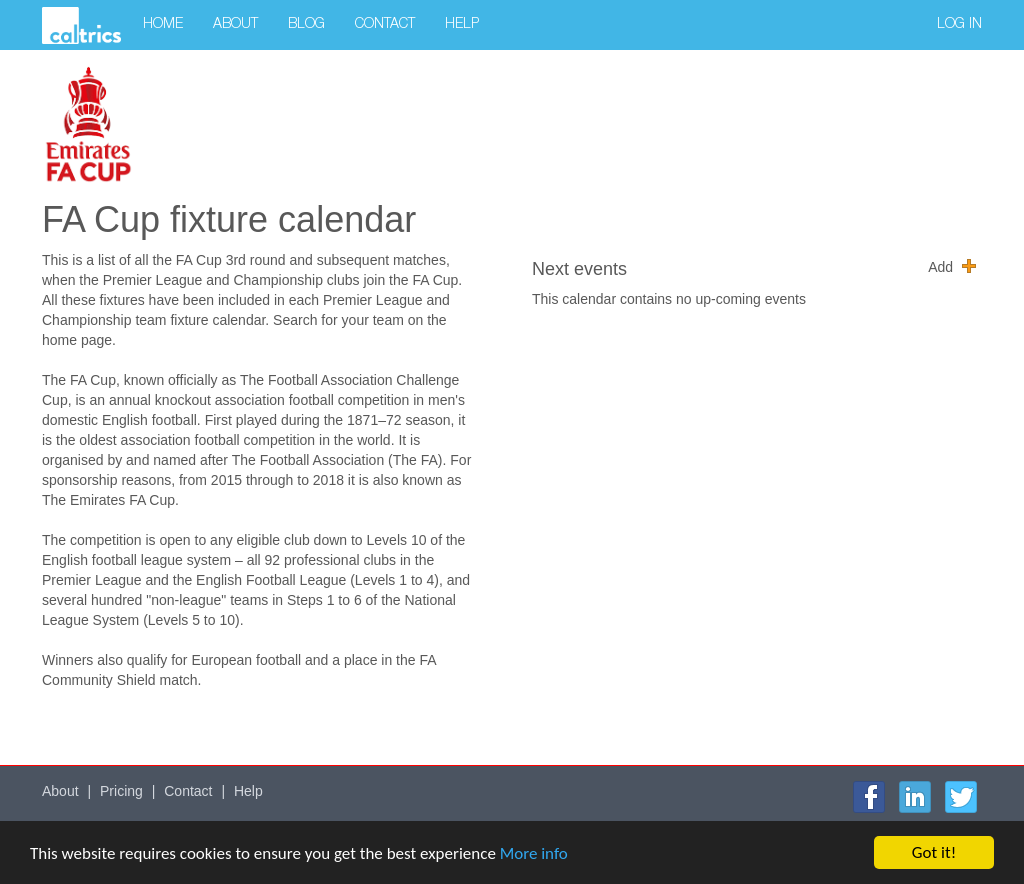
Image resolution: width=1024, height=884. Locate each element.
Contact (385, 25)
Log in (959, 25)
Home (163, 25)
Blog (306, 25)
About (235, 25)
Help (462, 25)
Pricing (121, 791)
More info (534, 854)
